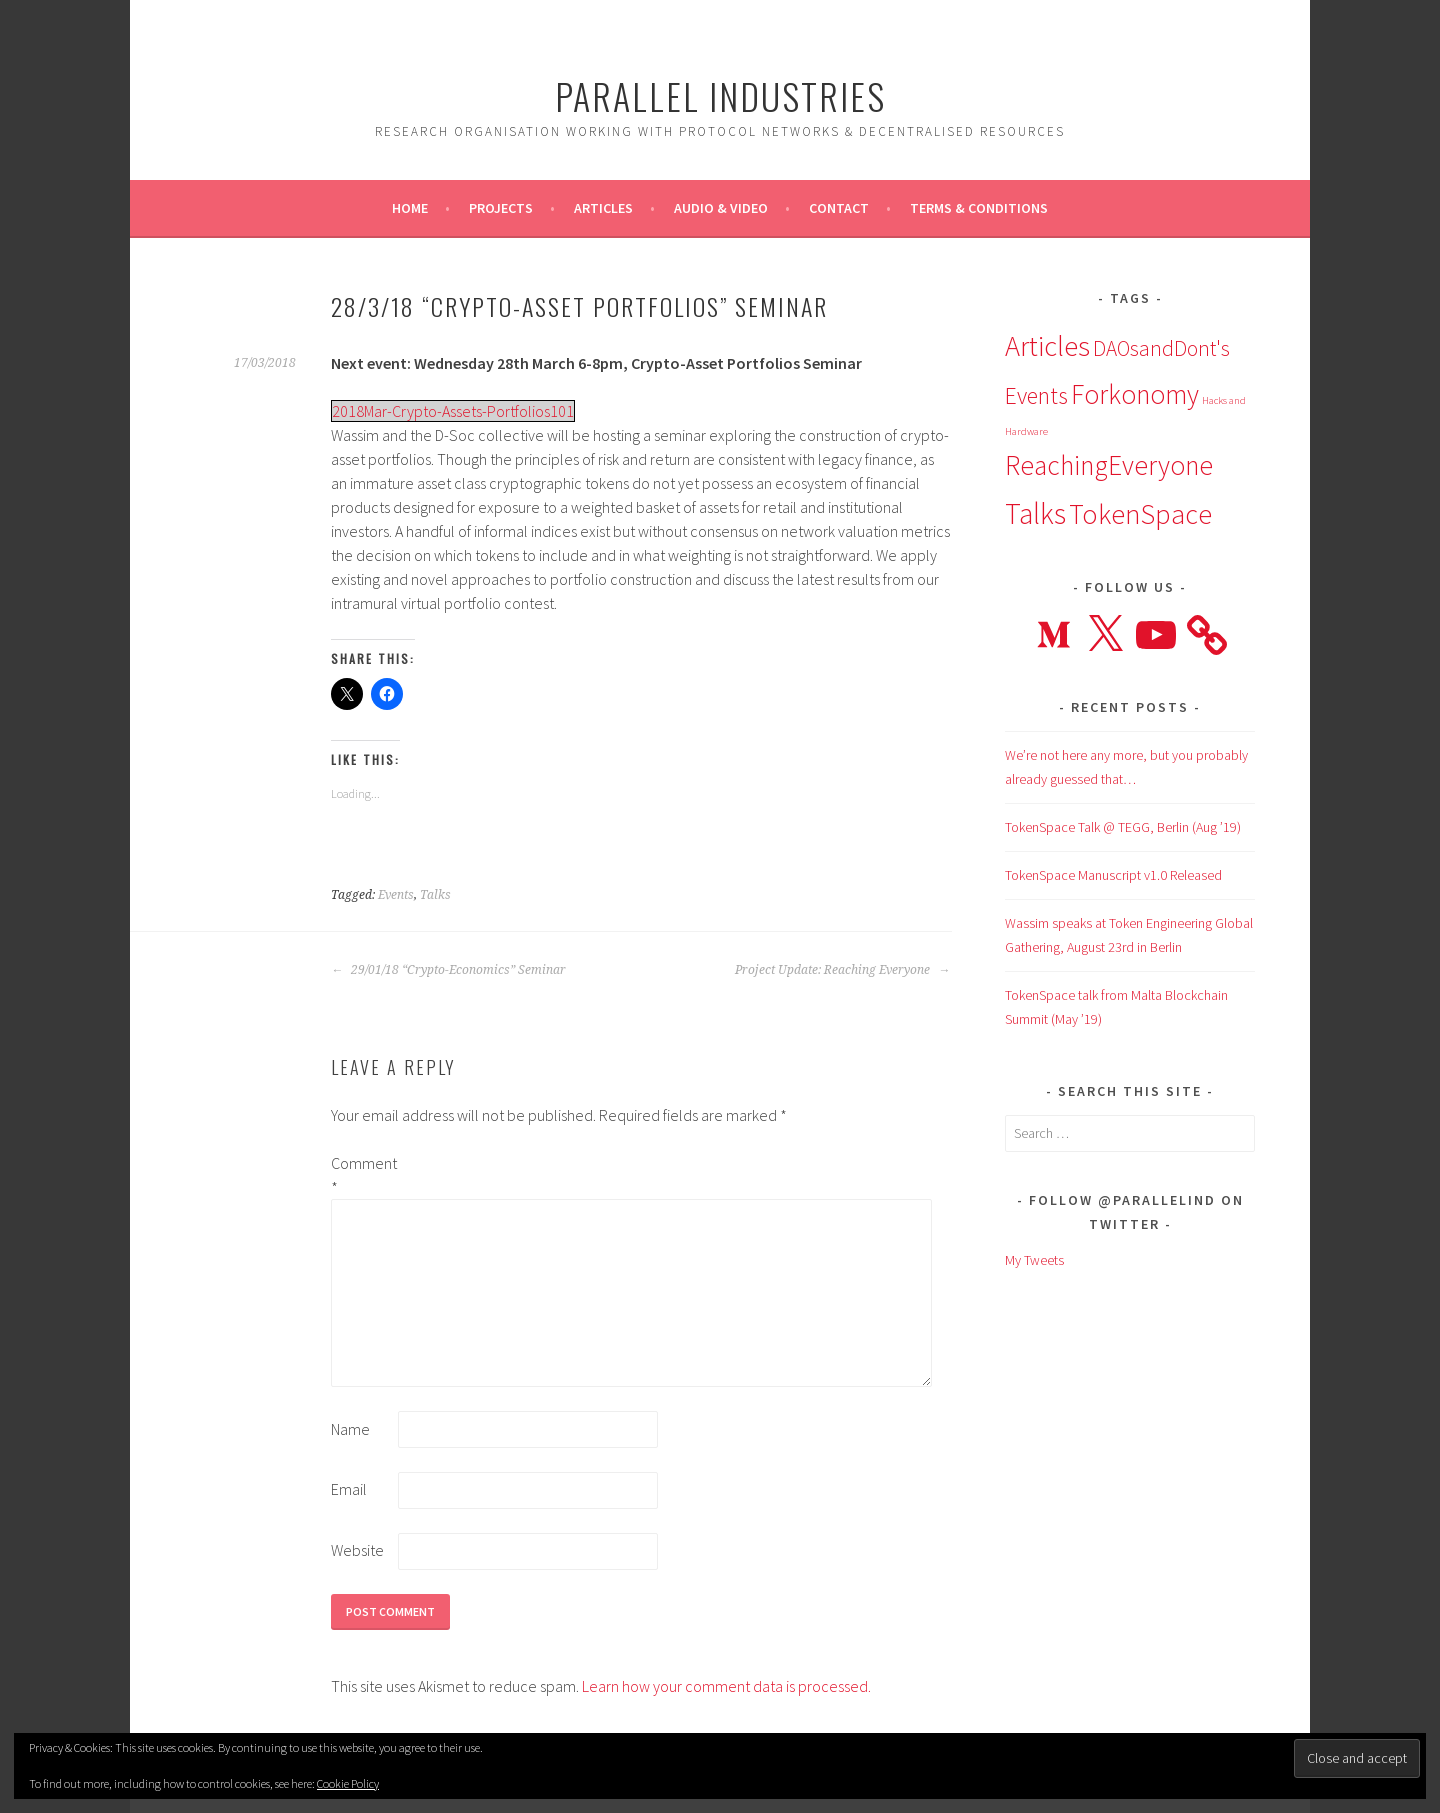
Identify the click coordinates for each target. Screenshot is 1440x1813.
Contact (839, 208)
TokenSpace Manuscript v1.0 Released (1113, 875)
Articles (603, 208)
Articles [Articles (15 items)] (1047, 346)
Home (410, 208)
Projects (501, 208)
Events (396, 895)
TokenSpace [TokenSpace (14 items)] (1140, 514)
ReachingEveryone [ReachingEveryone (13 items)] (1109, 465)
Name (350, 1429)
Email (349, 1489)
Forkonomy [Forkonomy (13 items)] (1135, 394)
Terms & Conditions (979, 208)
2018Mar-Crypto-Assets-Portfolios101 (453, 411)
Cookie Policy (348, 1783)
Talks (435, 895)
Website (357, 1550)
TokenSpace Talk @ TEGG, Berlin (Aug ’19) (1123, 827)
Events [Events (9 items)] (1036, 395)
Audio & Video (721, 208)
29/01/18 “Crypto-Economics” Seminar (448, 970)
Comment (363, 1175)
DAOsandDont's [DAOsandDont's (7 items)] (1161, 348)
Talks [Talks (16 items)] (1035, 513)
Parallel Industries (720, 95)
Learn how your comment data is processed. (726, 1686)
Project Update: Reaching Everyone (842, 970)
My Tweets (1034, 1260)
